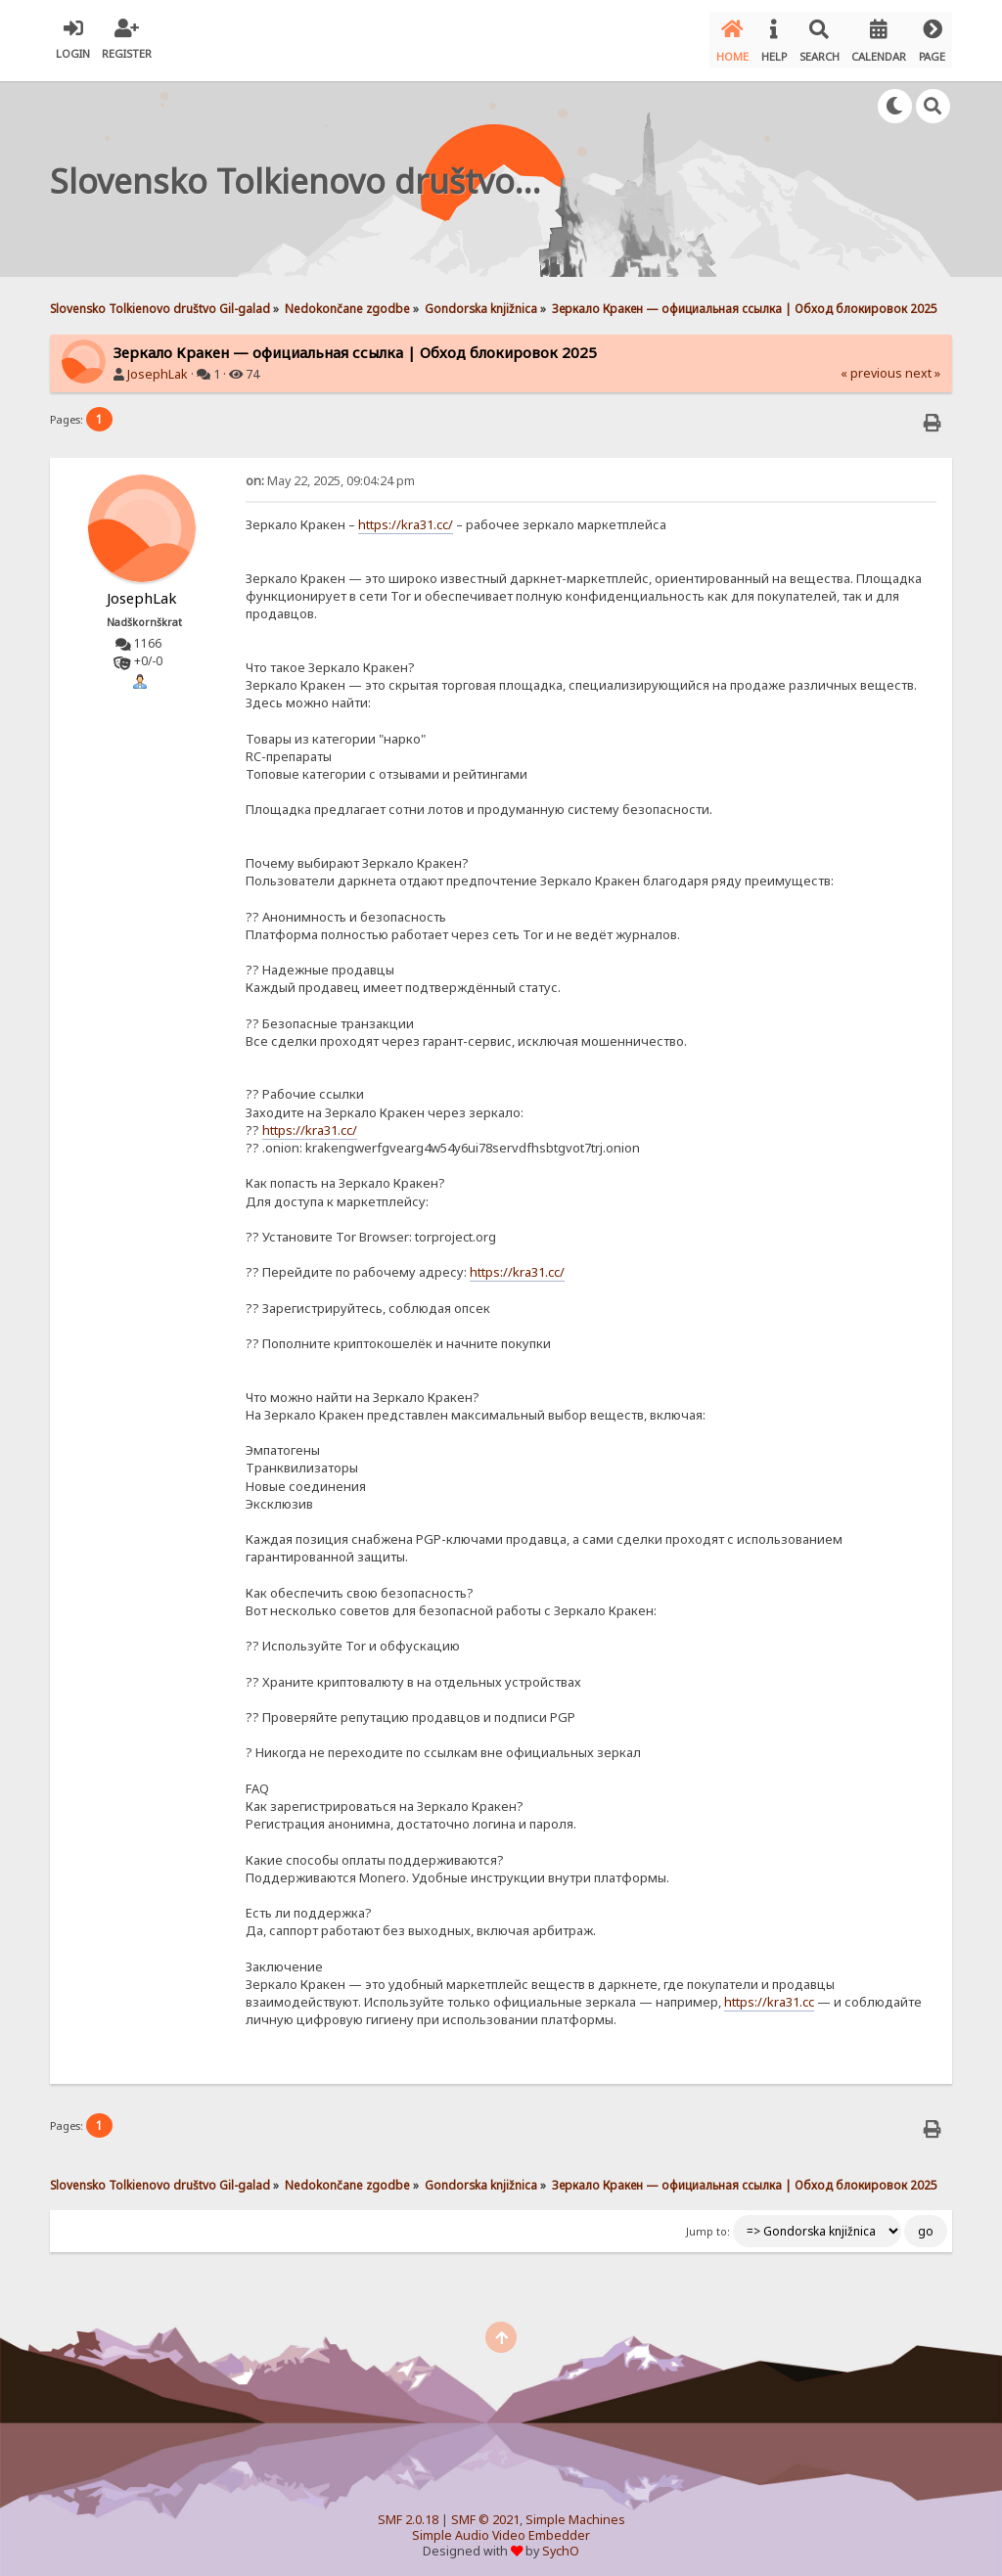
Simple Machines (575, 2512)
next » (922, 365)
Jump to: (708, 2224)
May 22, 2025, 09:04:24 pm (330, 473)
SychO (560, 2543)
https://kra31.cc (769, 1994)
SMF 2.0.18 (408, 2512)
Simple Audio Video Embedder (501, 2527)
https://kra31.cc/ (405, 516)
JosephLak (157, 366)
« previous (871, 365)
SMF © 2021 (485, 2512)
